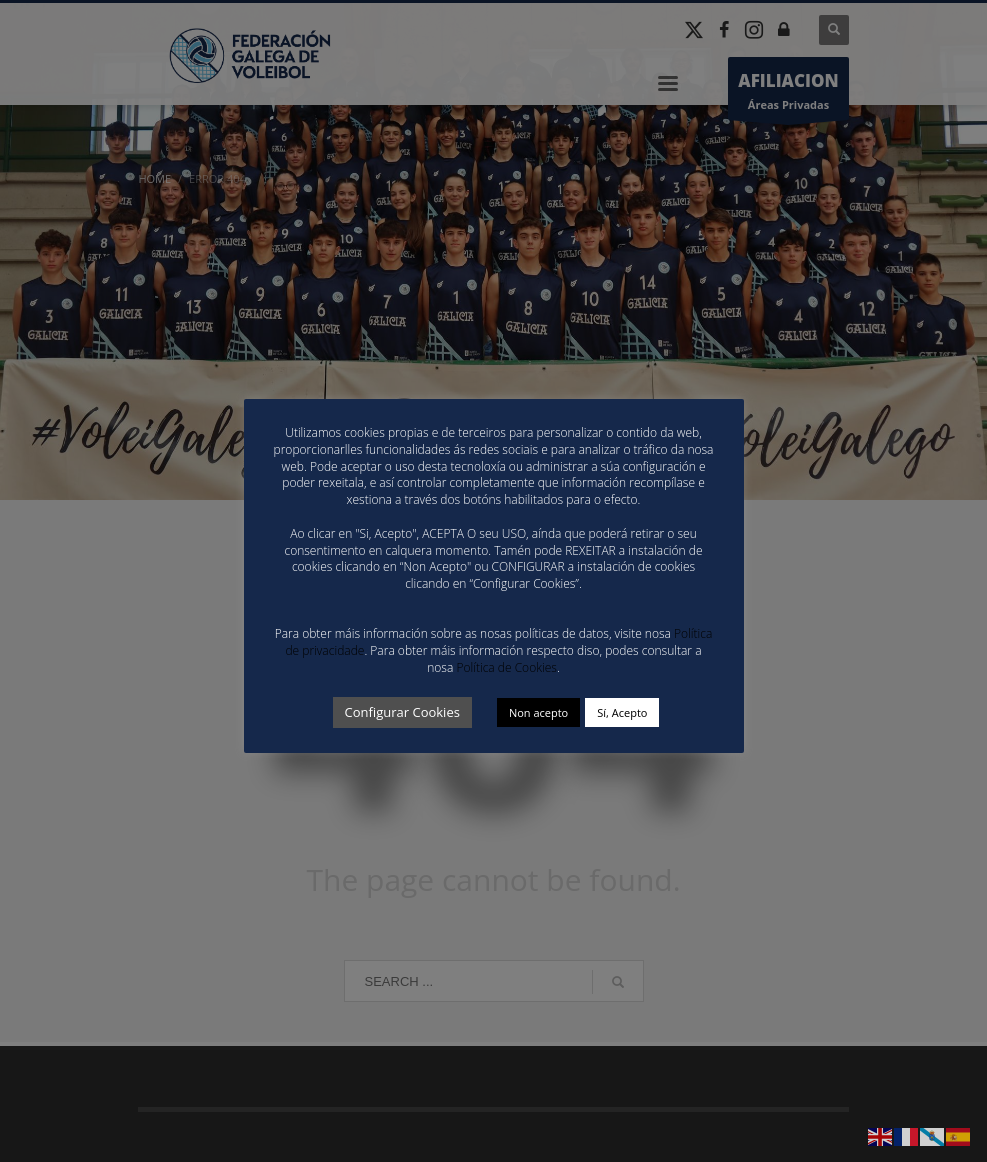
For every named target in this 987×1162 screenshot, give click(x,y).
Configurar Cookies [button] (402, 712)
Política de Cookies (506, 667)
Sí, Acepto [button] (622, 712)
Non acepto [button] (538, 712)
